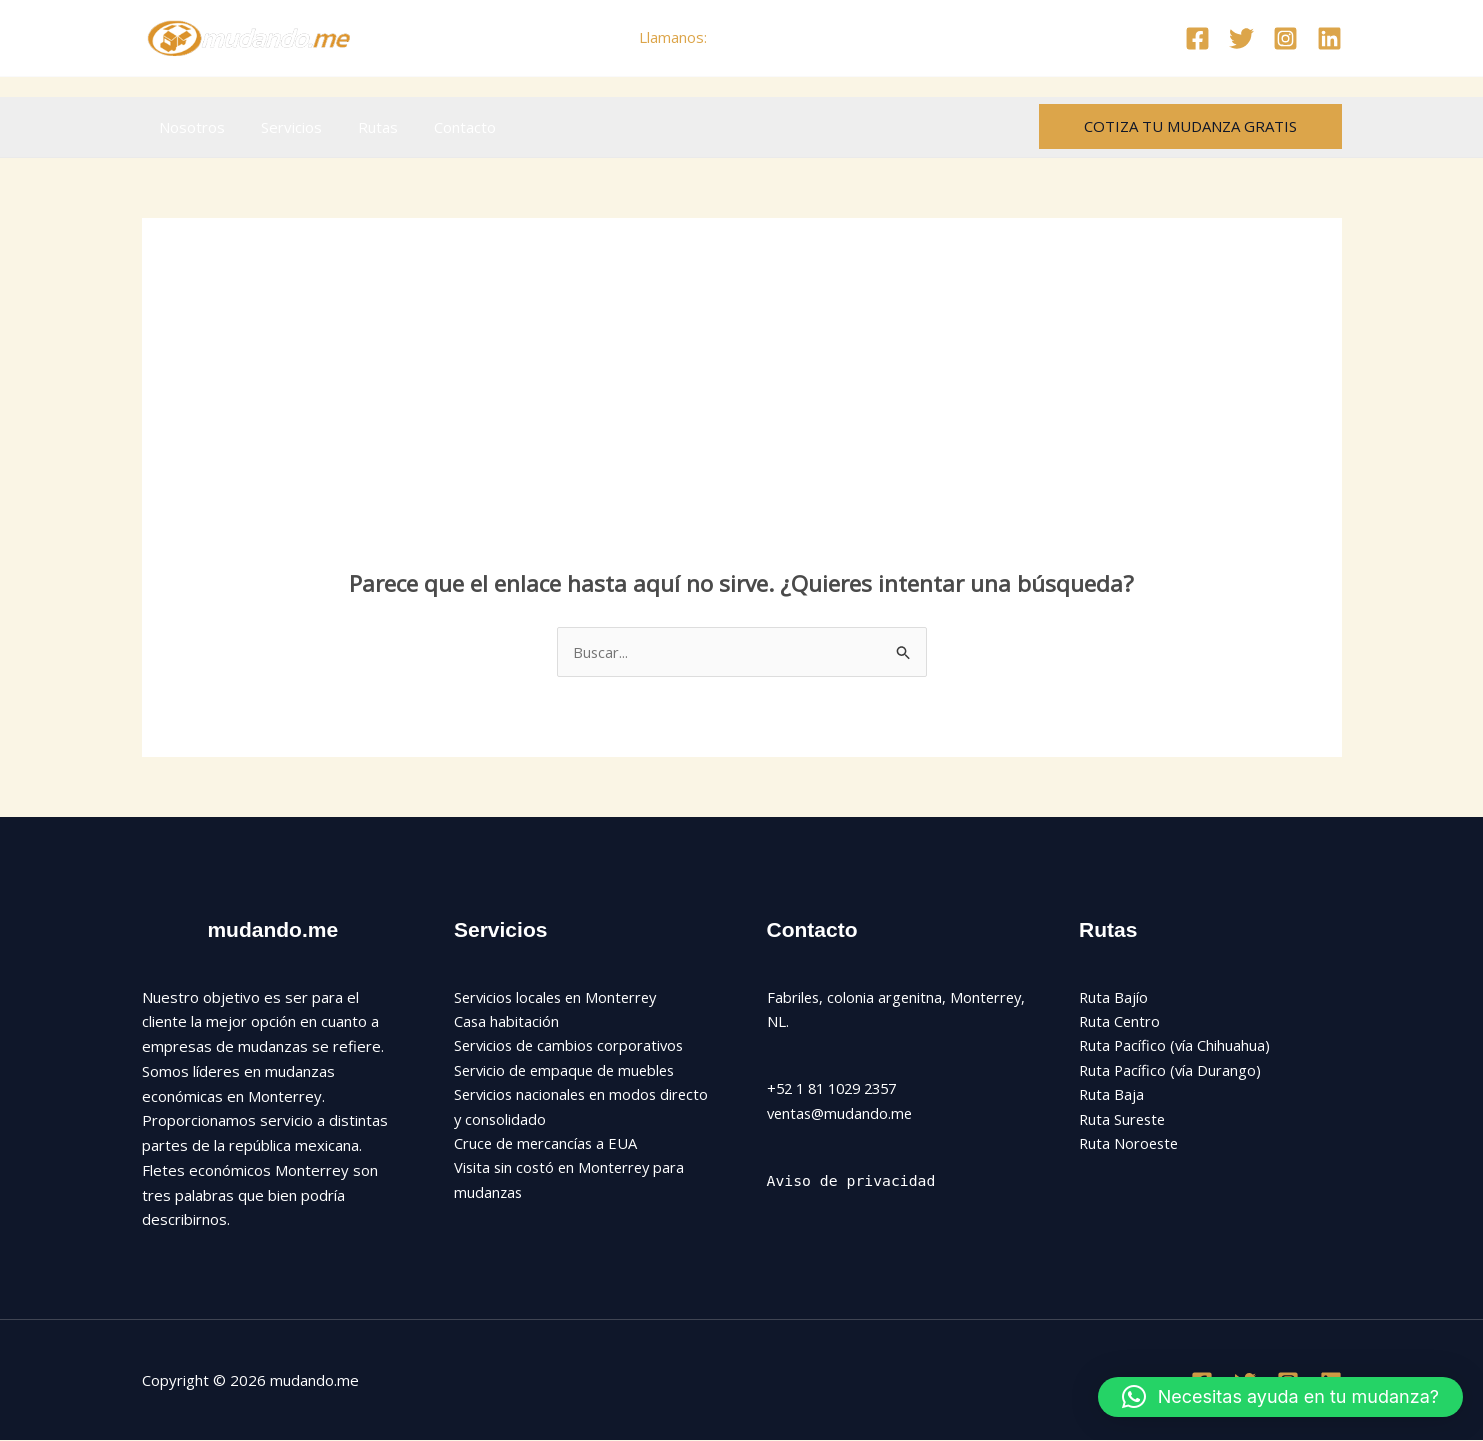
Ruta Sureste (1124, 1121)
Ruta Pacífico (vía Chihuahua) (1176, 1047)
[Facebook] (1197, 38)
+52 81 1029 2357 (777, 37)
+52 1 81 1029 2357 (838, 1089)
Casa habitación (507, 1022)
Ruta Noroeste (1130, 1146)
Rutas (364, 127)
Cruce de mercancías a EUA (547, 1146)
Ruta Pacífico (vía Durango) (1171, 1071)
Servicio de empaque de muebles (568, 1071)
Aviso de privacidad (853, 1181)
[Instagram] (1285, 38)
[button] (1190, 126)
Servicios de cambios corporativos (572, 1047)
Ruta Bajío (1114, 997)
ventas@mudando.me (842, 1113)
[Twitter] (1241, 38)
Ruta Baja (1112, 1096)
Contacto (445, 127)
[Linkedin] (1329, 38)
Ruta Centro (1120, 1022)
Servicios (283, 127)
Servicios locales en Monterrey (559, 997)
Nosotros (190, 127)
